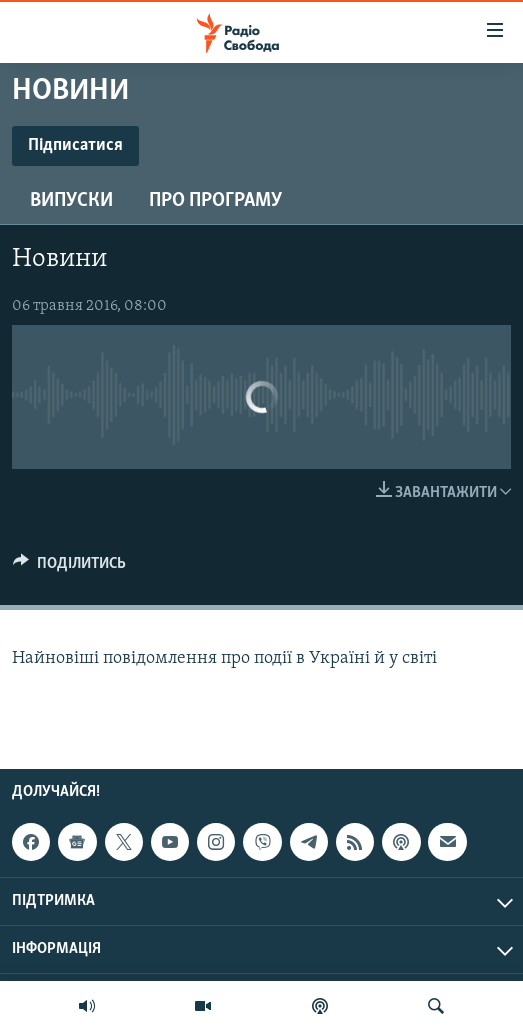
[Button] (69, 568)
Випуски (71, 201)
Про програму (215, 201)
